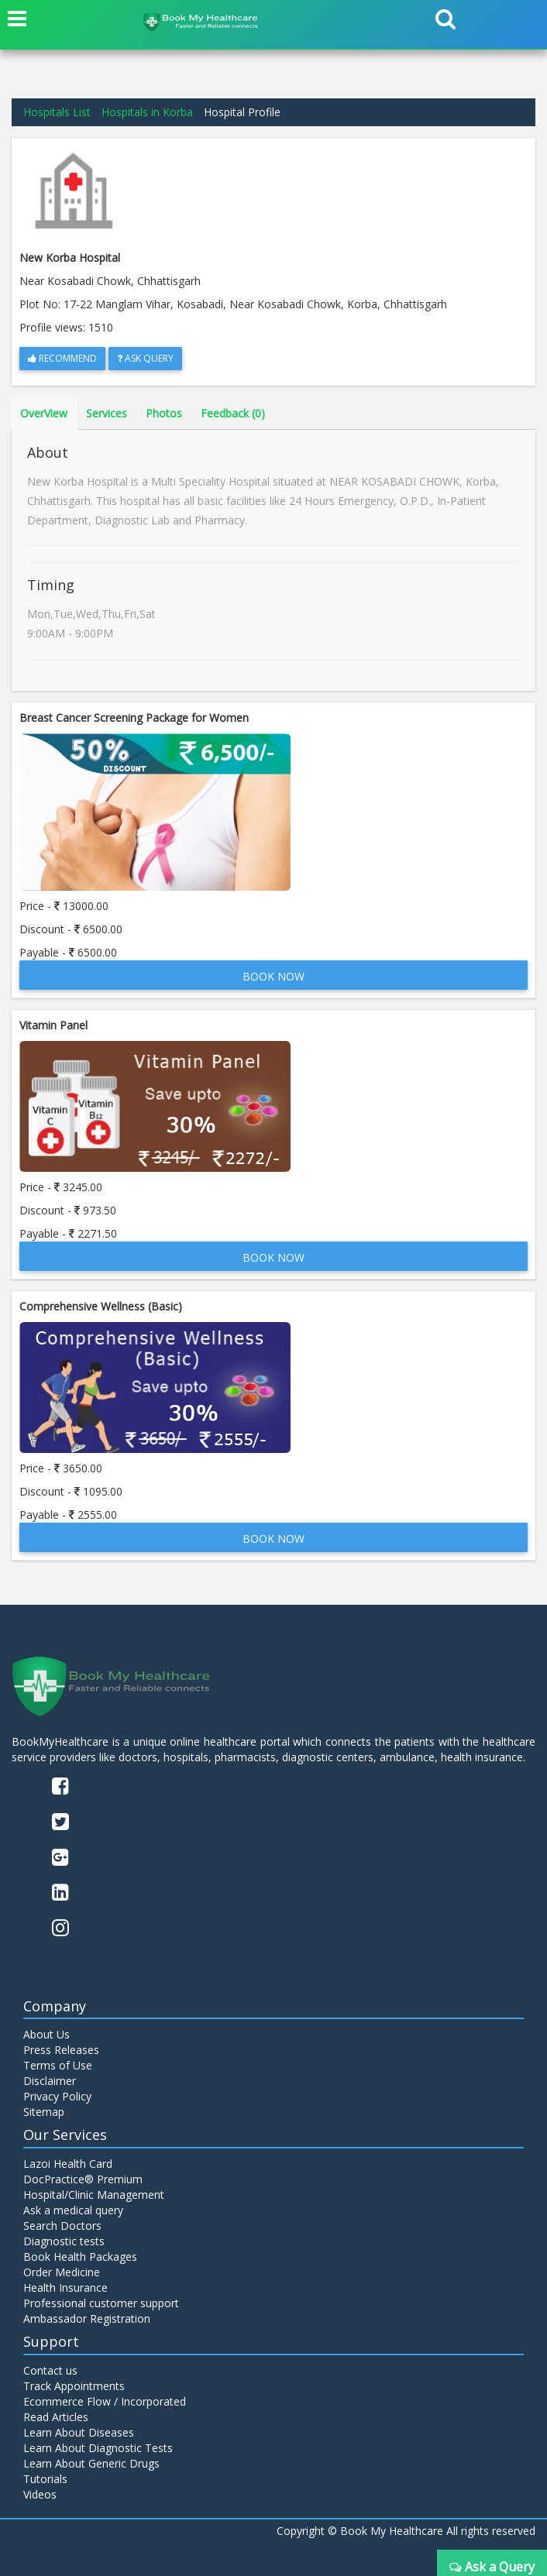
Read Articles (55, 2416)
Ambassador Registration (86, 2318)
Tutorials (45, 2478)
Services (106, 413)
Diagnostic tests (64, 2241)
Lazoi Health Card (67, 2163)
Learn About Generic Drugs (91, 2463)
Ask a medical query (73, 2210)
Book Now (273, 976)
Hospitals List (57, 112)
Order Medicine (61, 2272)
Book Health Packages (80, 2256)
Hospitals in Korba (147, 112)
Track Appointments (74, 2386)
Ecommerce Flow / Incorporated (104, 2401)
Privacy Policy (57, 2096)
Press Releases (61, 2049)
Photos (164, 413)
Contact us (50, 2370)
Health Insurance (65, 2287)
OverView (43, 413)
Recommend (62, 358)
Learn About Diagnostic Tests (98, 2447)
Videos (40, 2494)
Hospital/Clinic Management (93, 2194)
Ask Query (145, 358)
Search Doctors (62, 2225)
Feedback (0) (233, 413)
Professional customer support (101, 2303)
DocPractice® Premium (83, 2179)
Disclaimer (49, 2080)
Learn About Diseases (78, 2432)
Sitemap (43, 2111)
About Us (46, 2034)
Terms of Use (57, 2065)
